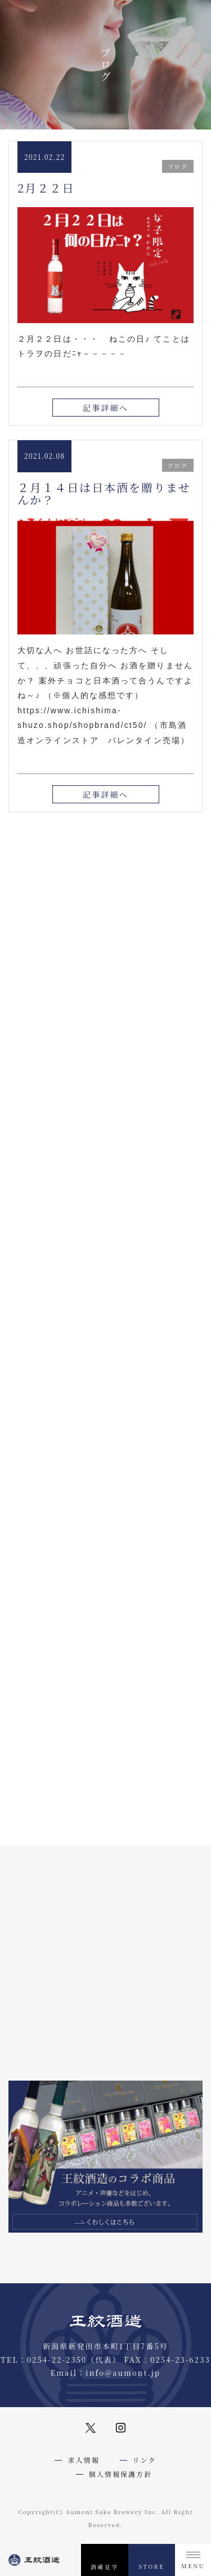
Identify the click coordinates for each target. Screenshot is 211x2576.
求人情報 (83, 2460)
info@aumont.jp (123, 2372)
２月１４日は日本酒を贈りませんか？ (104, 493)
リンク (144, 2460)
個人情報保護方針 (120, 2474)
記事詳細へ (105, 407)
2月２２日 (45, 188)
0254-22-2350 (57, 2359)
